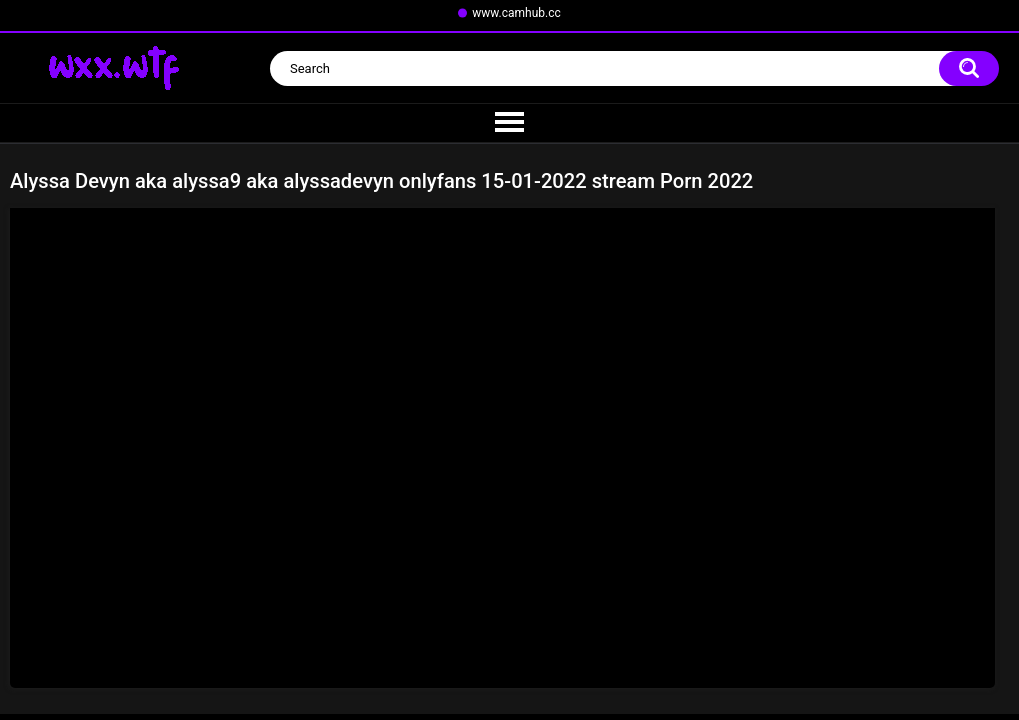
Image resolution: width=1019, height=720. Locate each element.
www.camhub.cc (516, 13)
